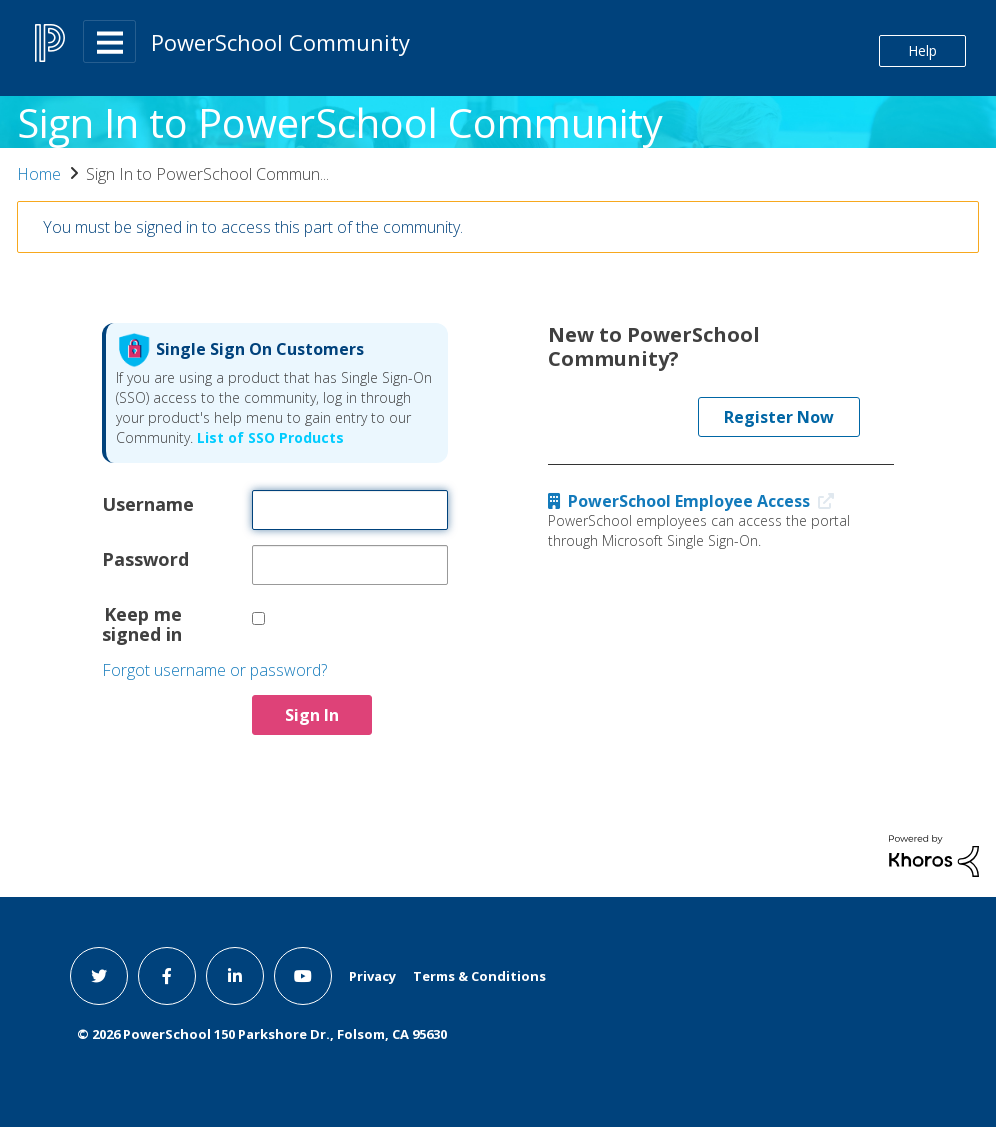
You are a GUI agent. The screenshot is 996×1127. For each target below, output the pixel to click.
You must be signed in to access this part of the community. (253, 227)
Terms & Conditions (479, 976)
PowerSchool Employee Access (695, 501)
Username (142, 503)
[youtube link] (303, 976)
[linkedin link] (235, 976)
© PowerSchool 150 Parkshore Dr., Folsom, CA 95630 (262, 1034)
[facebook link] (167, 976)
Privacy (372, 976)
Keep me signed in (142, 623)
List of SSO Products (268, 437)
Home (39, 174)
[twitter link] (99, 976)
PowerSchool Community (280, 42)
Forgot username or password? (214, 670)
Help (922, 50)
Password (142, 558)
